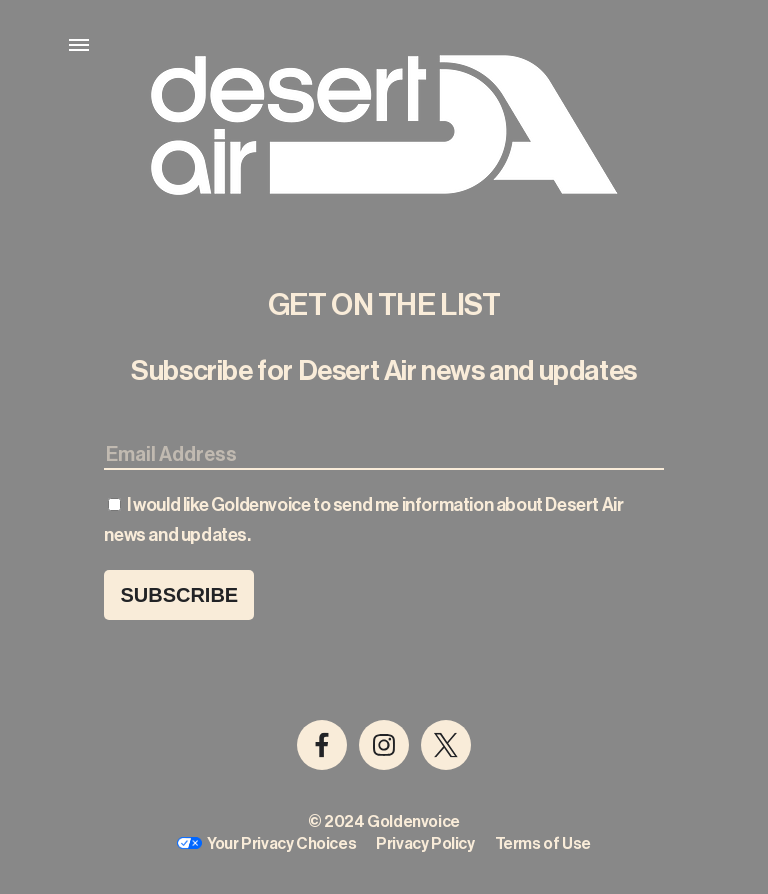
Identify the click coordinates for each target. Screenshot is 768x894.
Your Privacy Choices (281, 844)
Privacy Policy (425, 844)
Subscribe (179, 595)
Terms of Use (543, 844)
